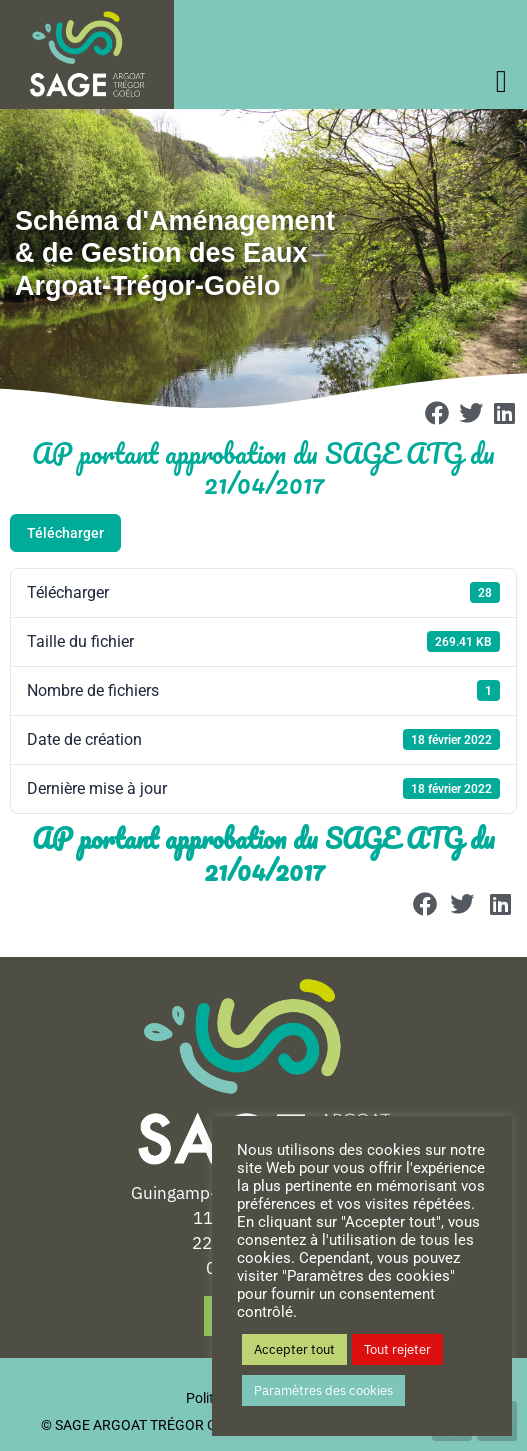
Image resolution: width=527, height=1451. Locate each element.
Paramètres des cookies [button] (323, 1390)
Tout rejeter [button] (397, 1349)
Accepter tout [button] (294, 1349)
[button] (437, 413)
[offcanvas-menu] (506, 81)
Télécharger (65, 533)
